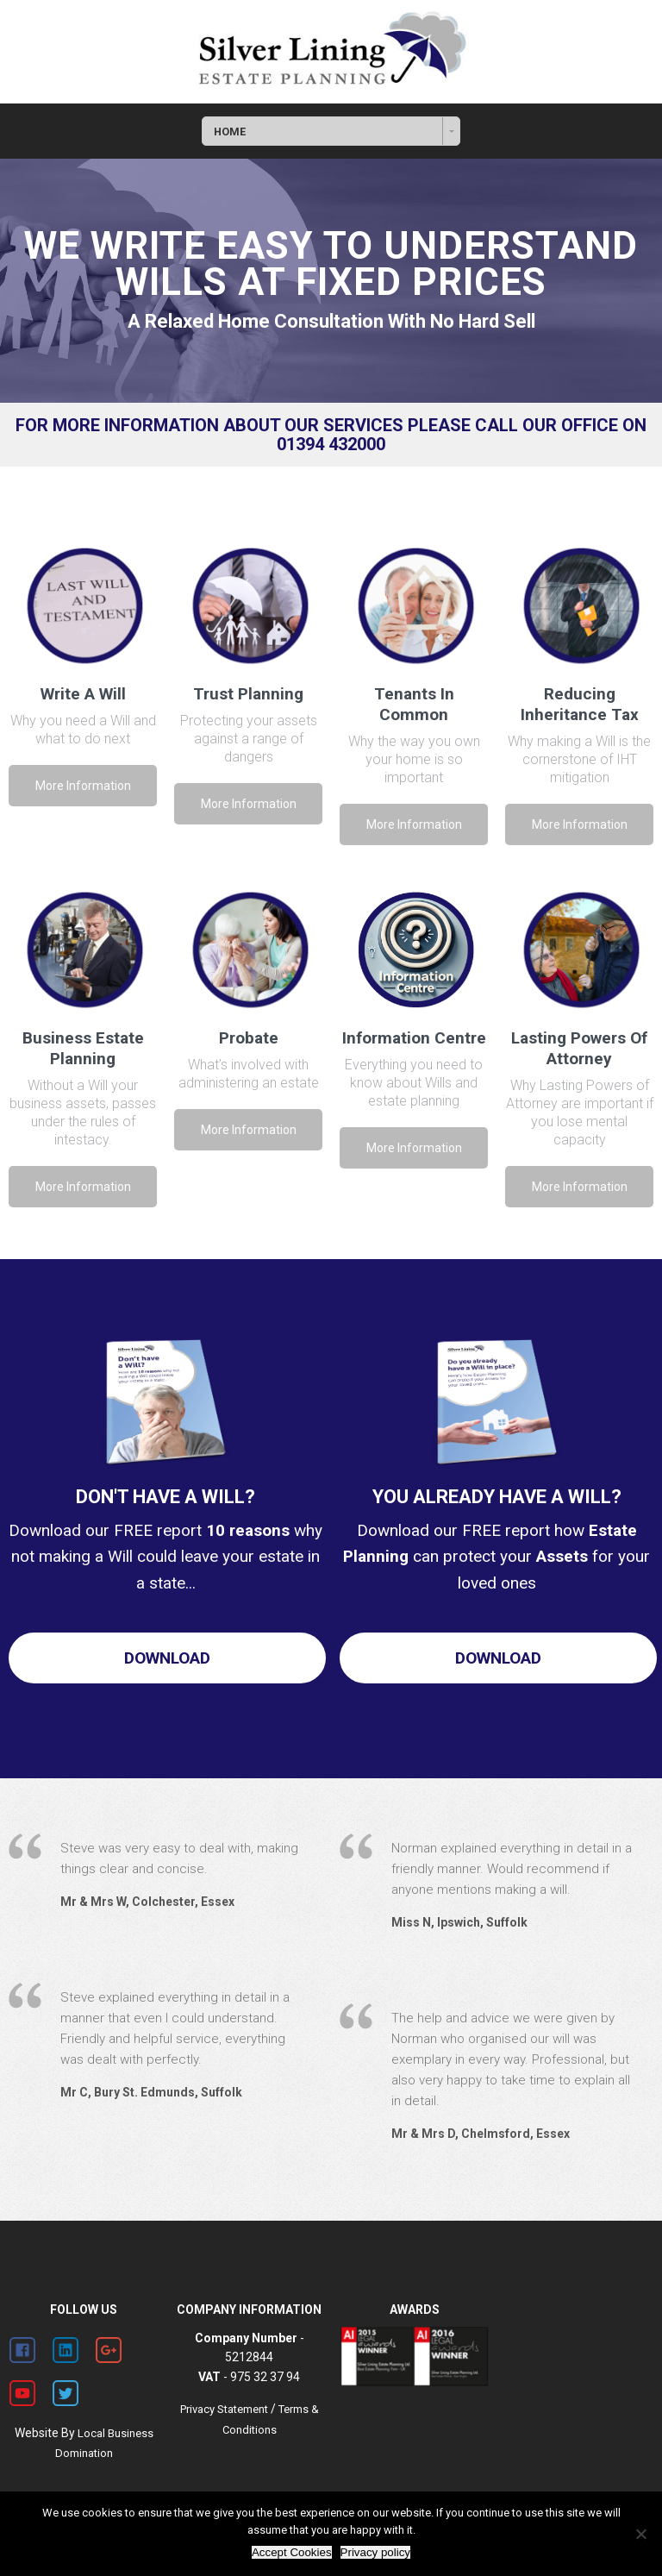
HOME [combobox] (230, 131)
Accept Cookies (292, 2552)
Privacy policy (375, 2552)
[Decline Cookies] (640, 2533)
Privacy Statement (224, 2409)
